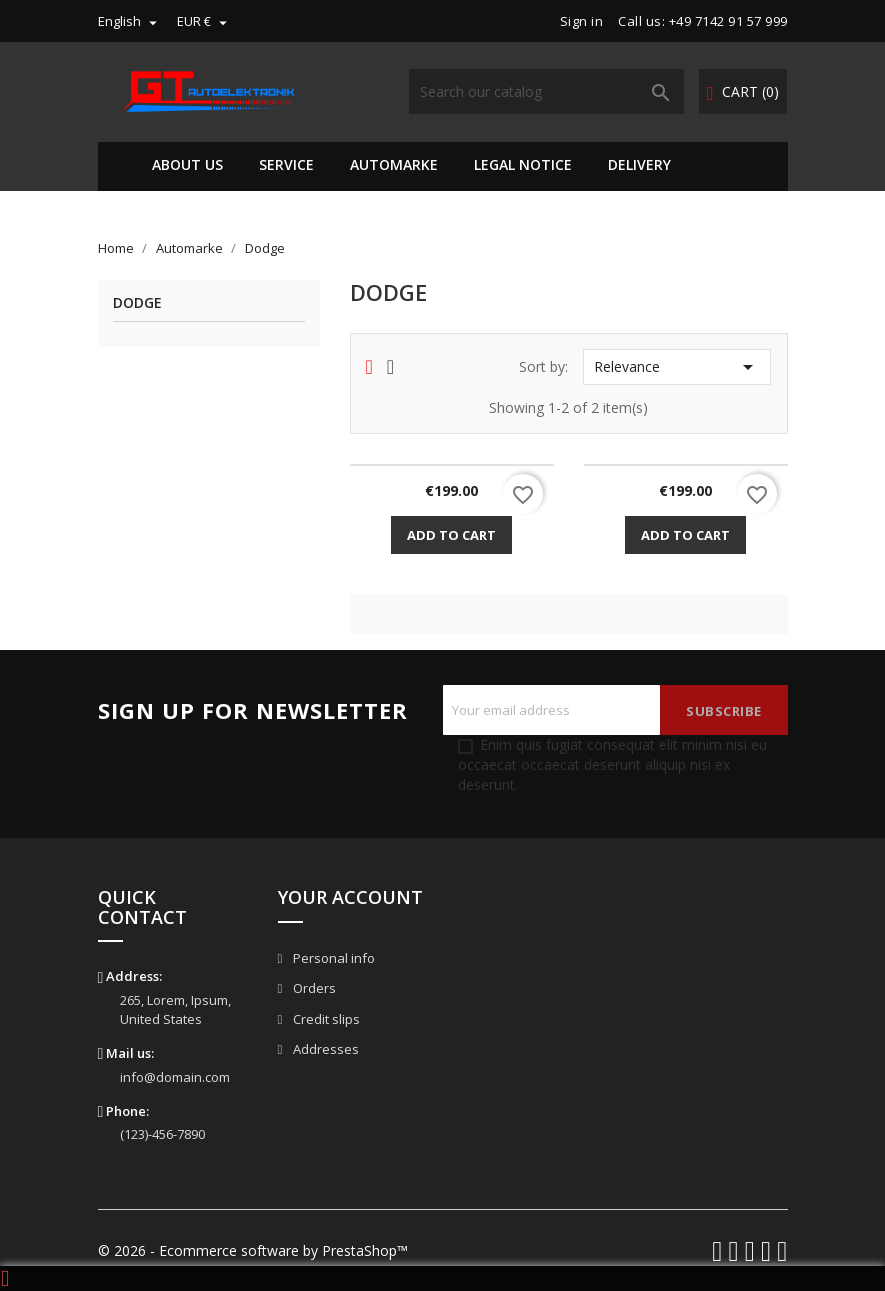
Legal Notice (523, 164)
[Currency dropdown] (204, 21)
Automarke (394, 164)
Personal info (332, 958)
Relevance (677, 367)
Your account (350, 897)
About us (187, 164)
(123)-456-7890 (162, 1134)
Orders (313, 988)
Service (286, 164)
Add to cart (451, 535)
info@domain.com (175, 1077)
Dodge (137, 303)
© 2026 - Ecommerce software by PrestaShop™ (253, 1250)
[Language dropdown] (130, 21)
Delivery (639, 164)
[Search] (546, 91)
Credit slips (325, 1019)
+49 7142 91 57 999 (728, 21)
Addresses (324, 1049)
